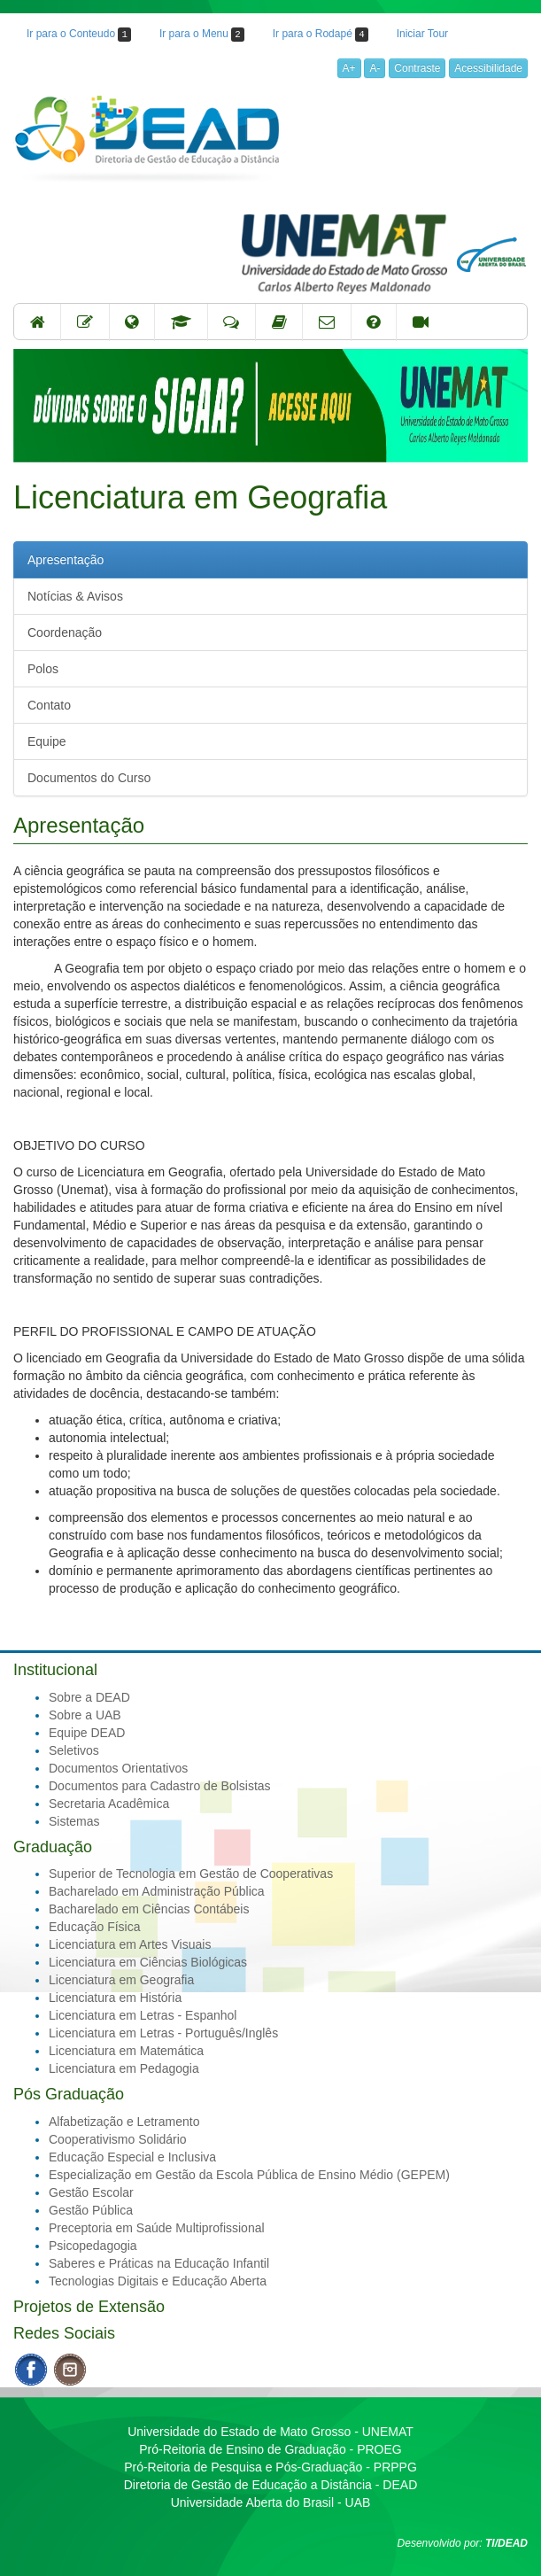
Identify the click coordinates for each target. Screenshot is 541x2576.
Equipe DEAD (87, 1733)
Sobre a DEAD (89, 1697)
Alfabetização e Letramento (124, 2121)
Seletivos (74, 1750)
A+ (349, 68)
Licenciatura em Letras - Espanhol (142, 2015)
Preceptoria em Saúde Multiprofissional (157, 2228)
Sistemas (74, 1821)
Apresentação (65, 560)
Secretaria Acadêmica (109, 1803)
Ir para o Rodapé (320, 34)
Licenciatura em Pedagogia (124, 2068)
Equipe (46, 741)
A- (374, 68)
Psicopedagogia (93, 2245)
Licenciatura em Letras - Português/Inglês (163, 2033)
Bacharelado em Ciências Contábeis (149, 1909)
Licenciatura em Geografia (121, 1980)
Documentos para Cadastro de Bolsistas (160, 1786)
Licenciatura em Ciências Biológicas (148, 1962)
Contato (49, 705)
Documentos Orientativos (118, 1768)
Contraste (417, 68)
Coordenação (64, 632)
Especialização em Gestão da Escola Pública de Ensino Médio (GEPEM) (249, 2175)
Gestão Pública (91, 2210)
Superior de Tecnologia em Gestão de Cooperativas (191, 1873)
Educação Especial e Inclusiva (132, 2157)
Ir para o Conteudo (79, 34)
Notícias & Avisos (75, 596)
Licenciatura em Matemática (126, 2051)
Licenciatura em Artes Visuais (130, 1944)
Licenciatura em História (115, 1997)
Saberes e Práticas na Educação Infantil (159, 2263)
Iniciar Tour (422, 33)
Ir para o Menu (201, 34)
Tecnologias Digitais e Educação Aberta (158, 2281)
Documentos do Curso (89, 778)
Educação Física (95, 1927)
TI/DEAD (506, 2543)
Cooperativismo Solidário (118, 2139)
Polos (42, 669)
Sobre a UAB (85, 1715)
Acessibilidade (488, 68)
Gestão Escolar (91, 2192)
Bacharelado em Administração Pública (157, 1891)
